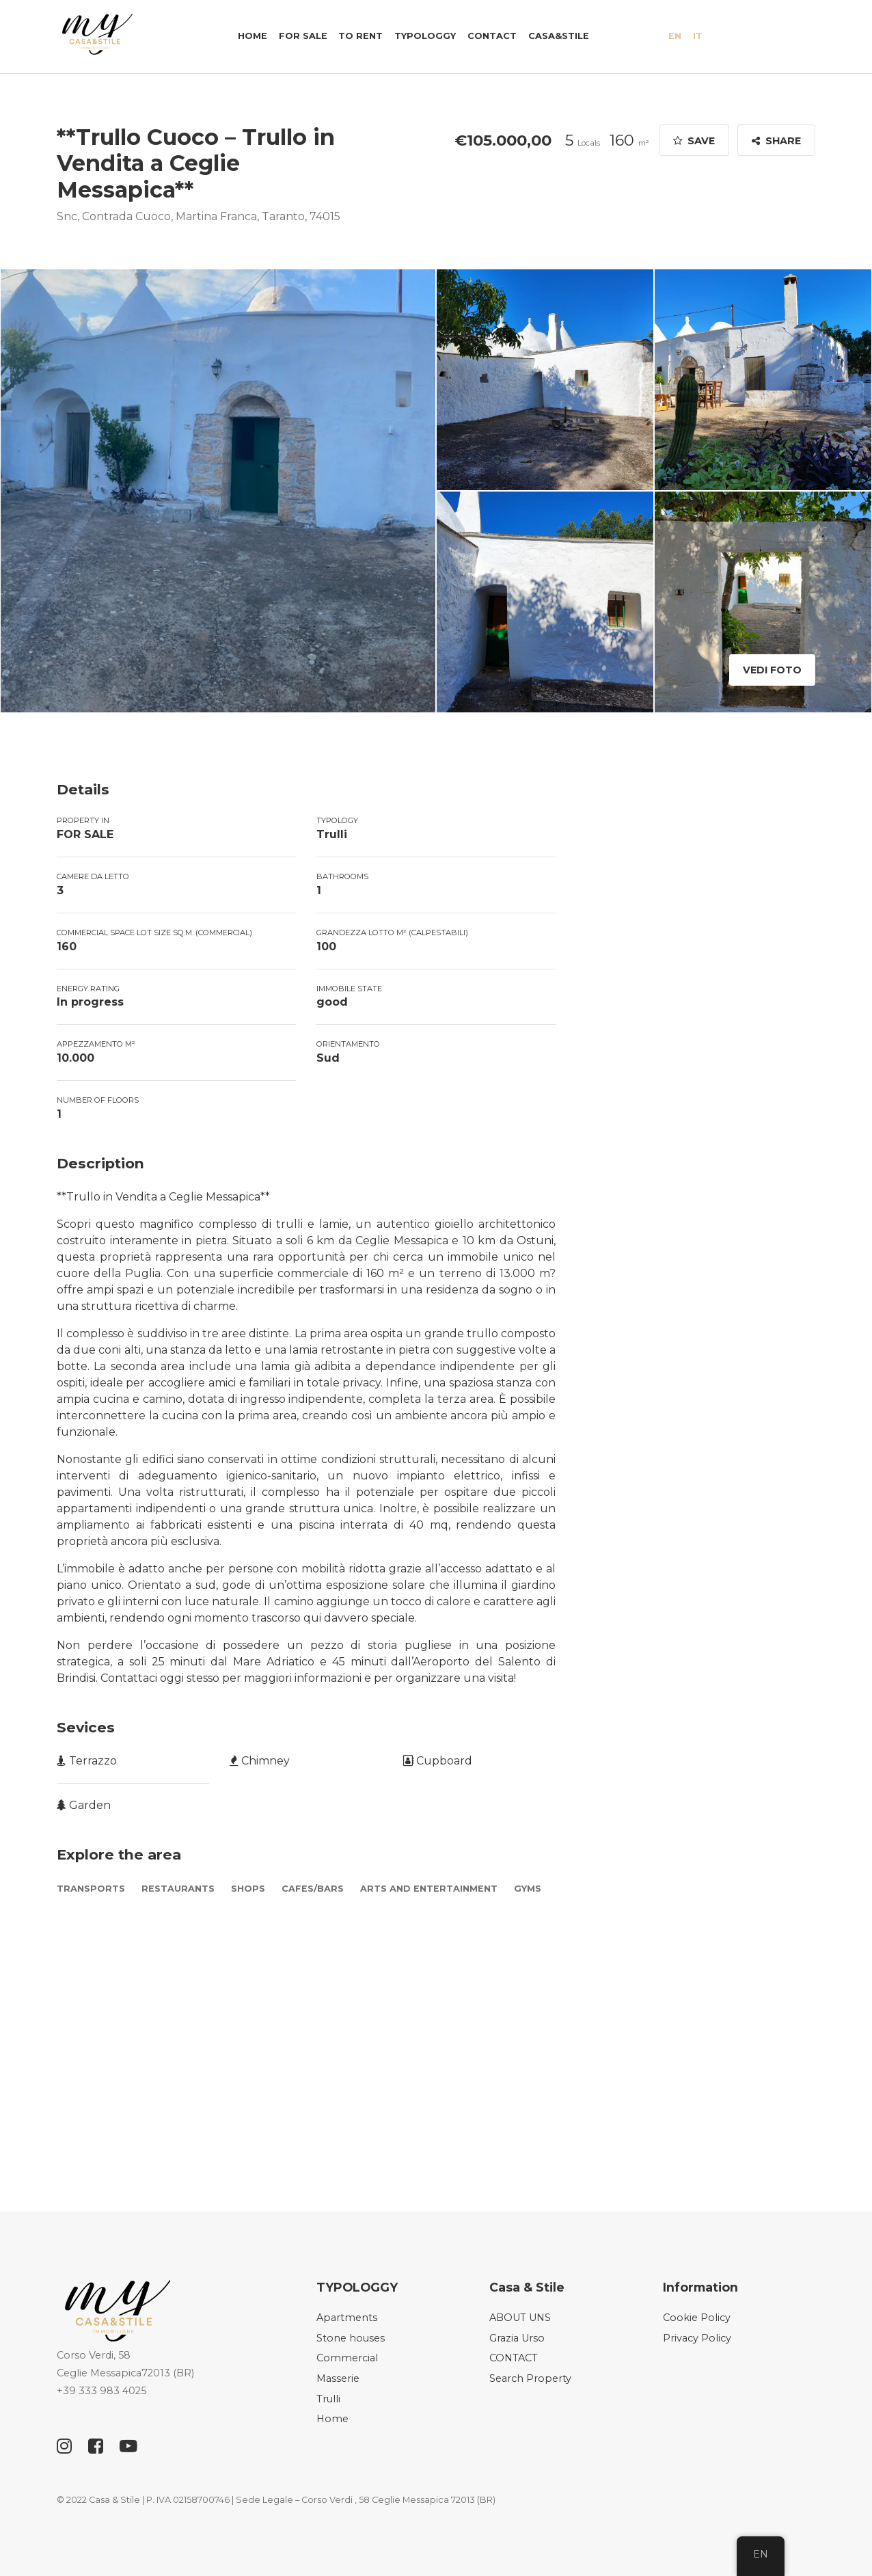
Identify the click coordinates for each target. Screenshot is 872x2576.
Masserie (337, 2378)
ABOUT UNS (520, 2317)
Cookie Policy (697, 2317)
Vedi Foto (772, 670)
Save (694, 141)
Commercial (347, 2358)
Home (252, 36)
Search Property (530, 2378)
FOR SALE (303, 36)
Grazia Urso (517, 2338)
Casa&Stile (558, 36)
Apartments (346, 2317)
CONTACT (492, 36)
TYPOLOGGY (425, 36)
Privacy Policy (697, 2338)
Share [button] (776, 141)
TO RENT (360, 36)
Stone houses (350, 2338)
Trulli (328, 2399)
